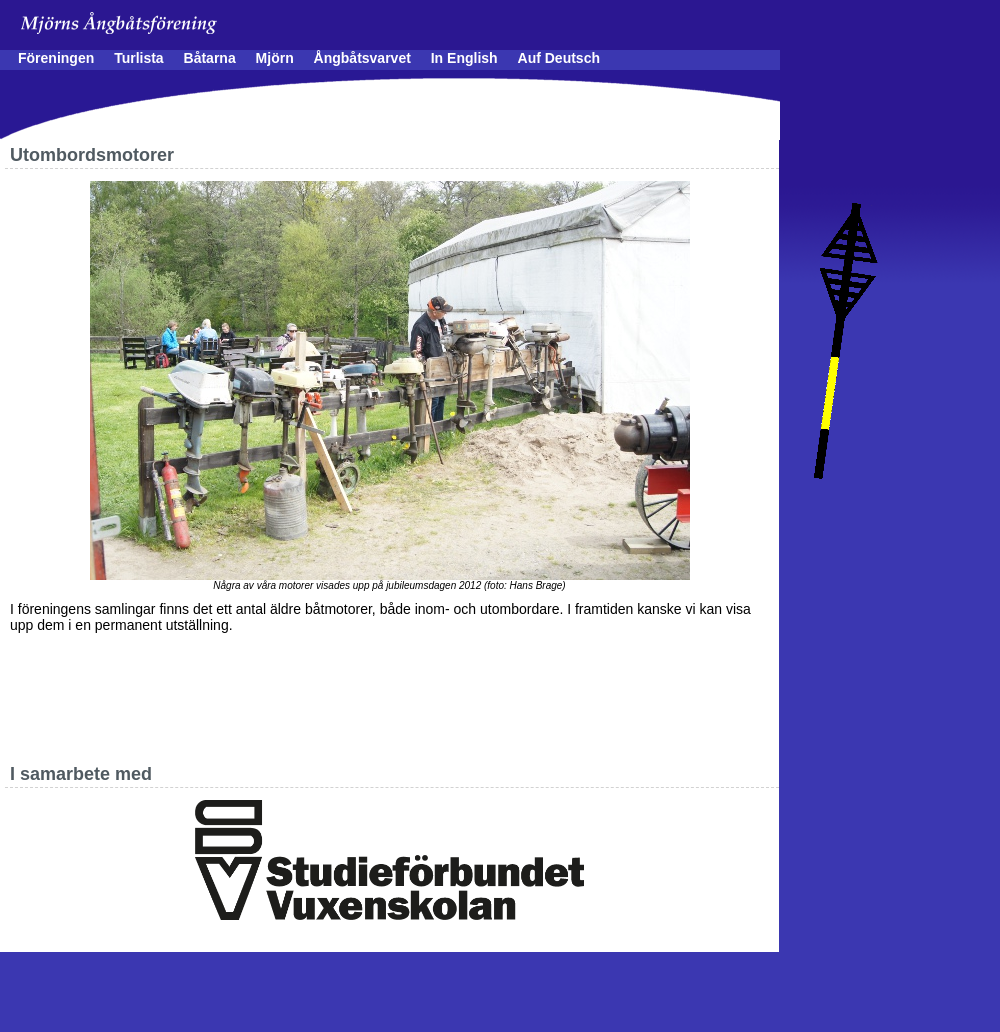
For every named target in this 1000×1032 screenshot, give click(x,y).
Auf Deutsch (559, 58)
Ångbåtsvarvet (362, 58)
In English (464, 58)
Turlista (139, 58)
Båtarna (210, 58)
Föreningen (56, 58)
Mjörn (275, 58)
